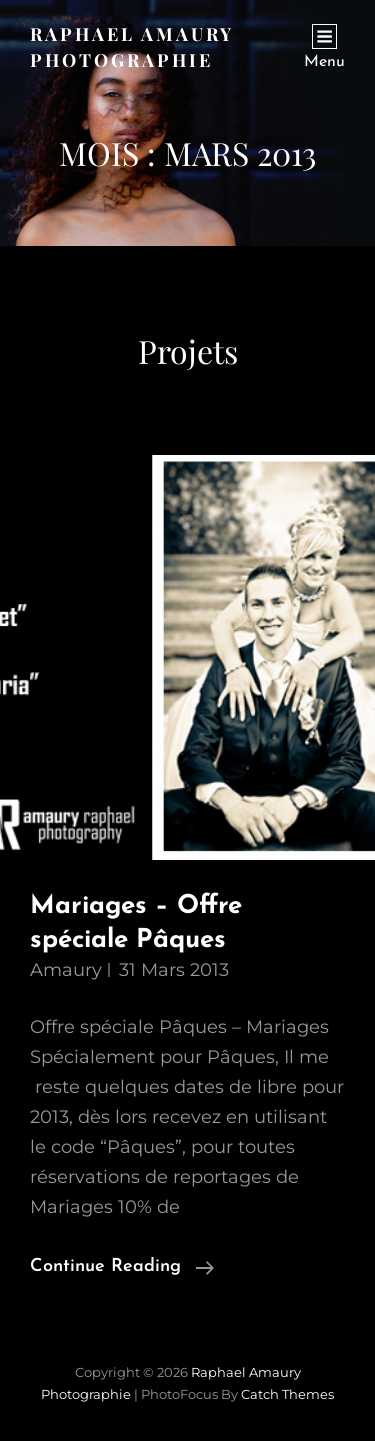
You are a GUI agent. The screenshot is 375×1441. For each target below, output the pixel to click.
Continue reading (122, 1267)
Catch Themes (287, 1394)
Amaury (66, 970)
